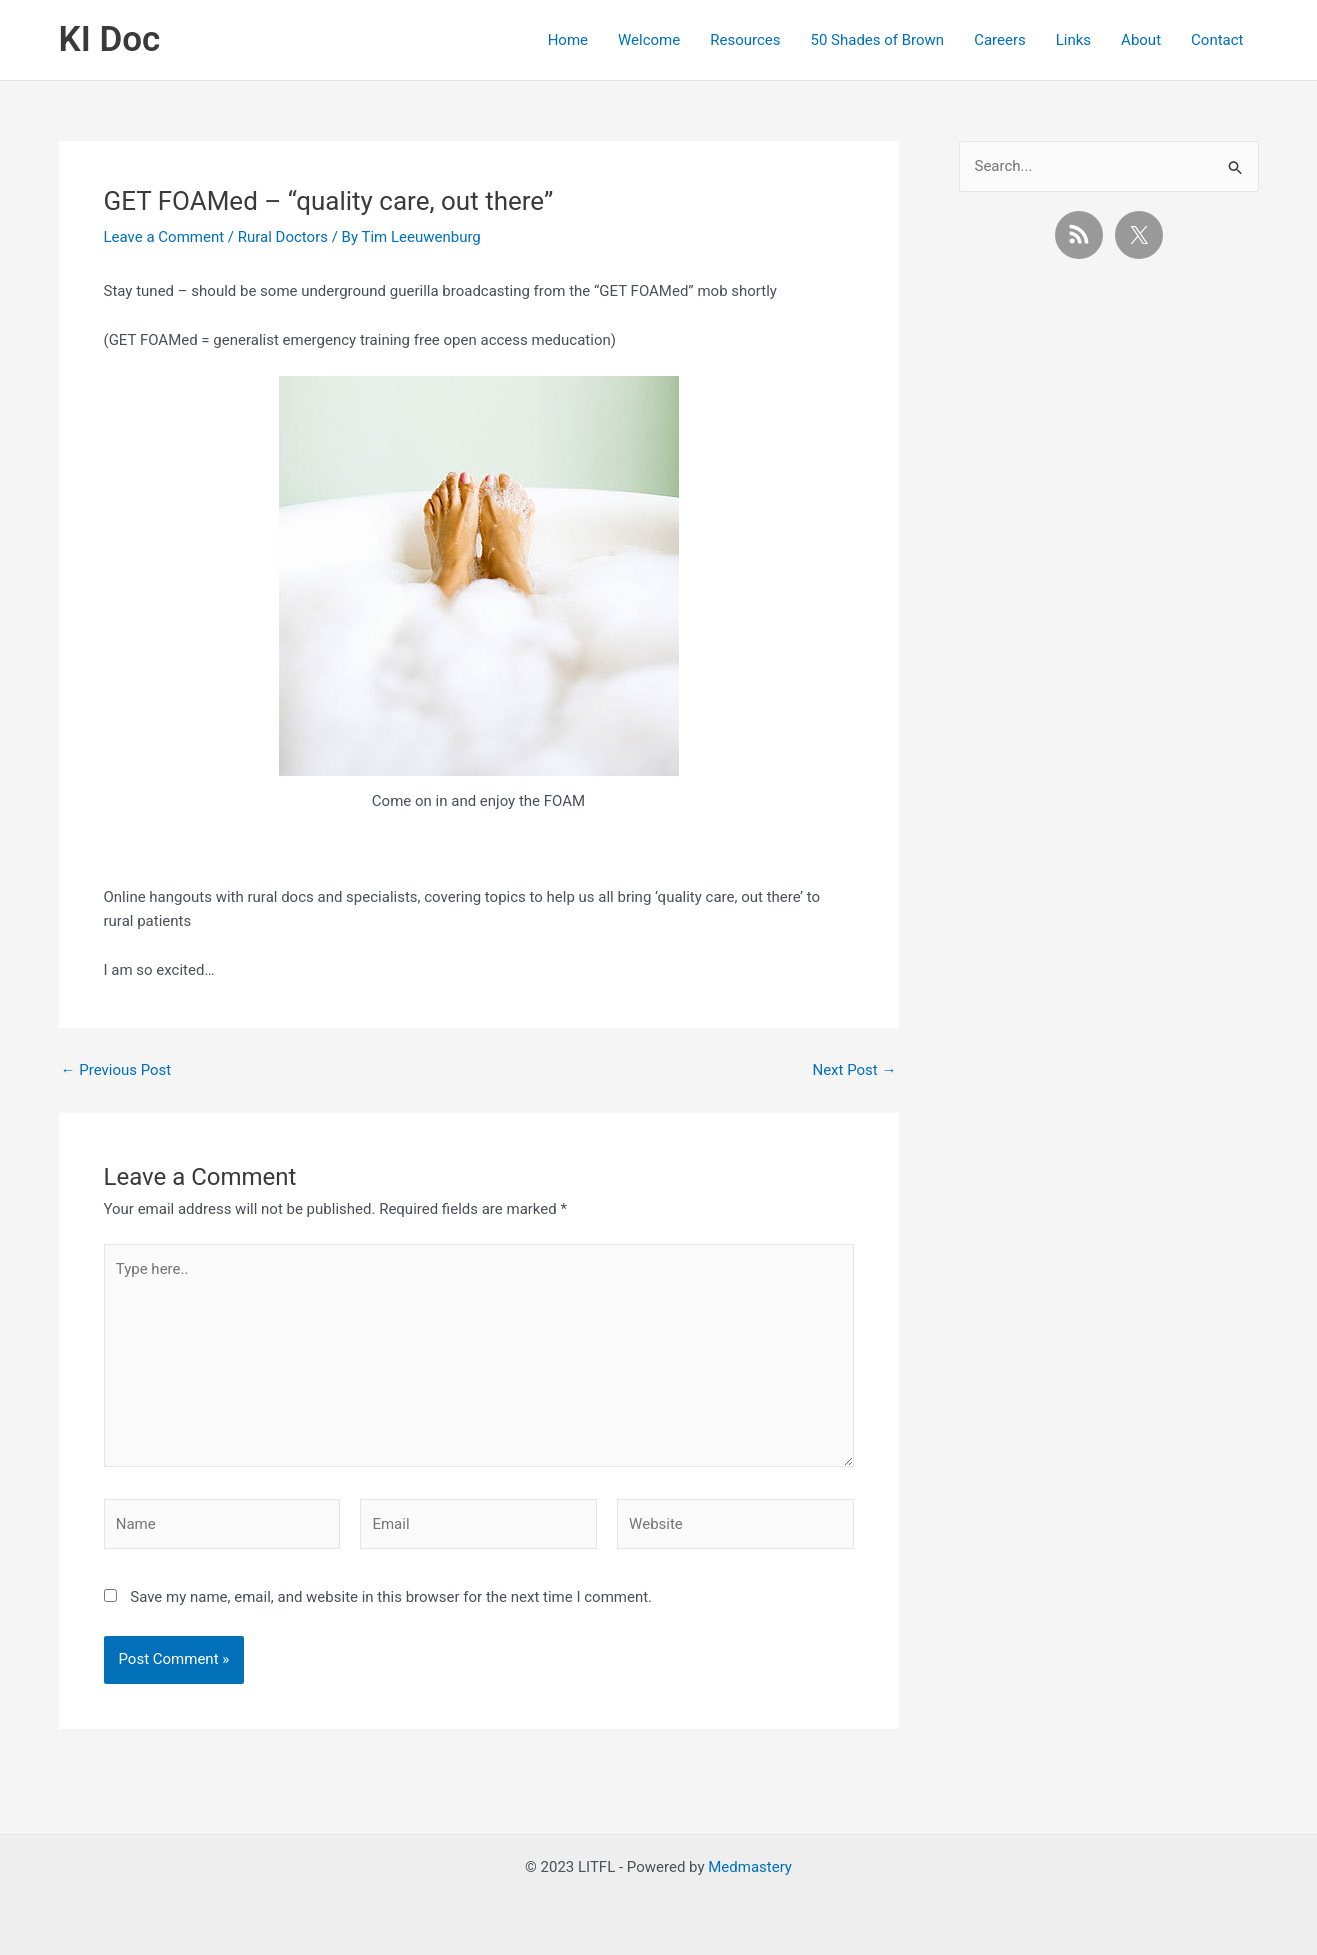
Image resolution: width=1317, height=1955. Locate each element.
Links (1073, 40)
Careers (1000, 40)
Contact (1217, 40)
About (1141, 40)
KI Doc (110, 39)
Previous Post (116, 1070)
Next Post (854, 1070)
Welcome (649, 40)
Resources (745, 40)
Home (568, 40)
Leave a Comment (164, 237)
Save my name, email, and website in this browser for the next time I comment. (391, 1597)
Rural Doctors (283, 237)
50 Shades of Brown (877, 40)
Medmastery (750, 1867)
